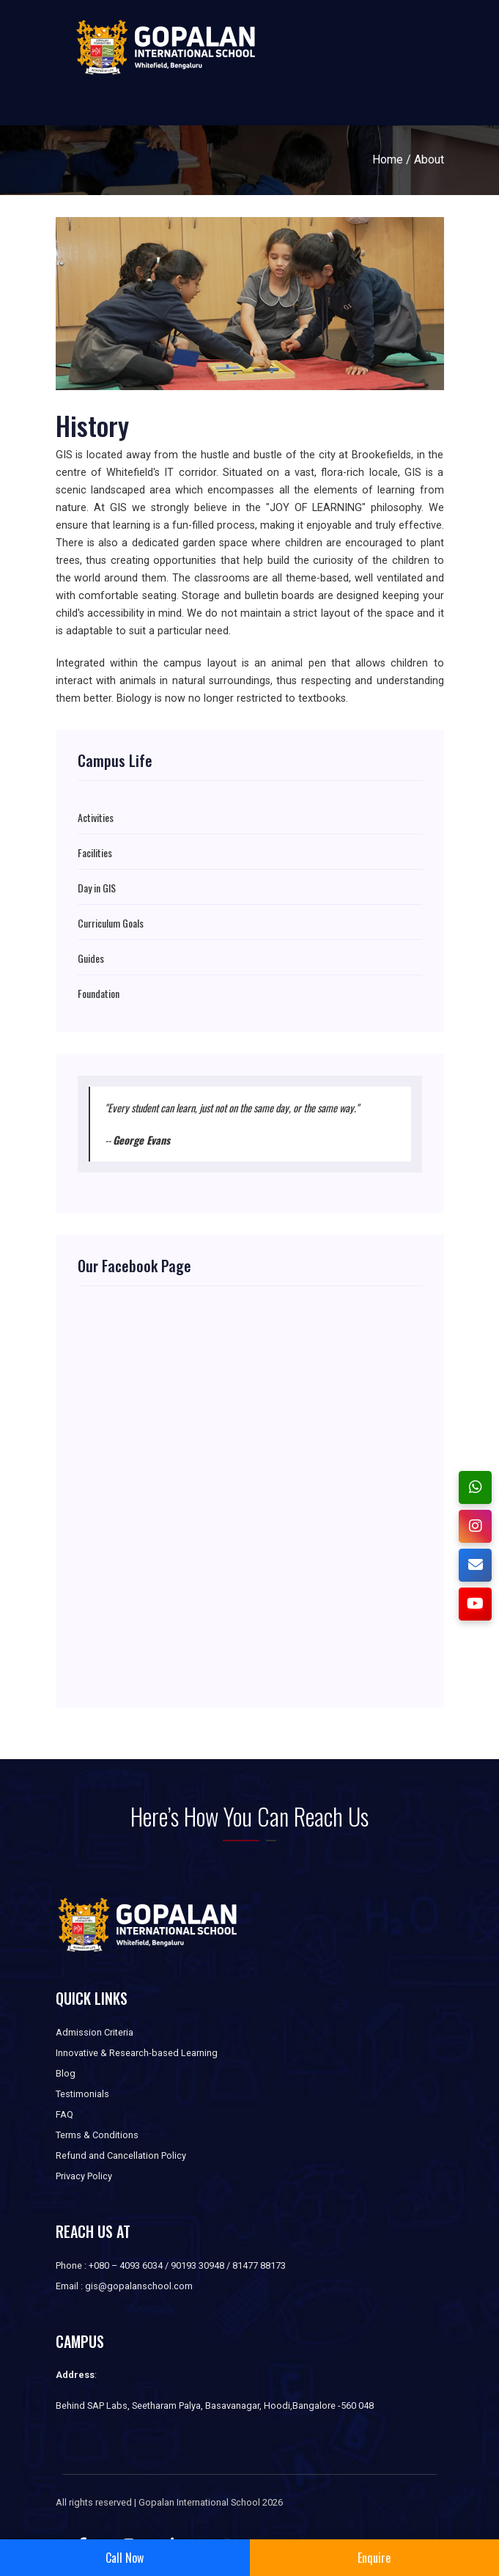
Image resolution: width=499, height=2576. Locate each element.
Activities (96, 817)
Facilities (95, 852)
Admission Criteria (94, 2032)
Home (387, 159)
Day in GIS (97, 888)
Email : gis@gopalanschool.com (124, 2285)
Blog (65, 2073)
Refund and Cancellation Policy (121, 2155)
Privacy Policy (84, 2175)
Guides (91, 958)
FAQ (64, 2114)
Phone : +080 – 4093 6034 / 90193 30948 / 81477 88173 (171, 2265)
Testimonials (82, 2093)
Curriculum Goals (111, 923)
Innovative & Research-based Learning (137, 2052)
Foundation (98, 993)
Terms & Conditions (97, 2134)
